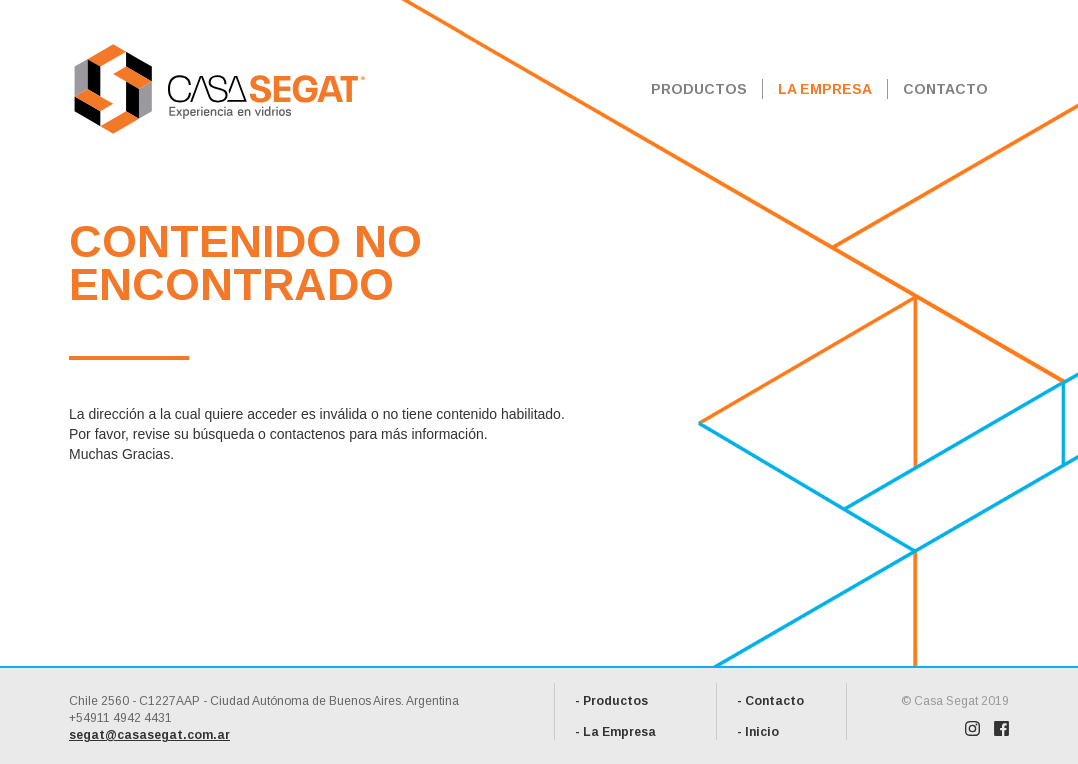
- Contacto (770, 701)
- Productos (611, 701)
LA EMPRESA (825, 89)
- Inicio (758, 732)
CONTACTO (945, 89)
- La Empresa (615, 732)
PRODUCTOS (699, 89)
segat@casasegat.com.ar (149, 735)
